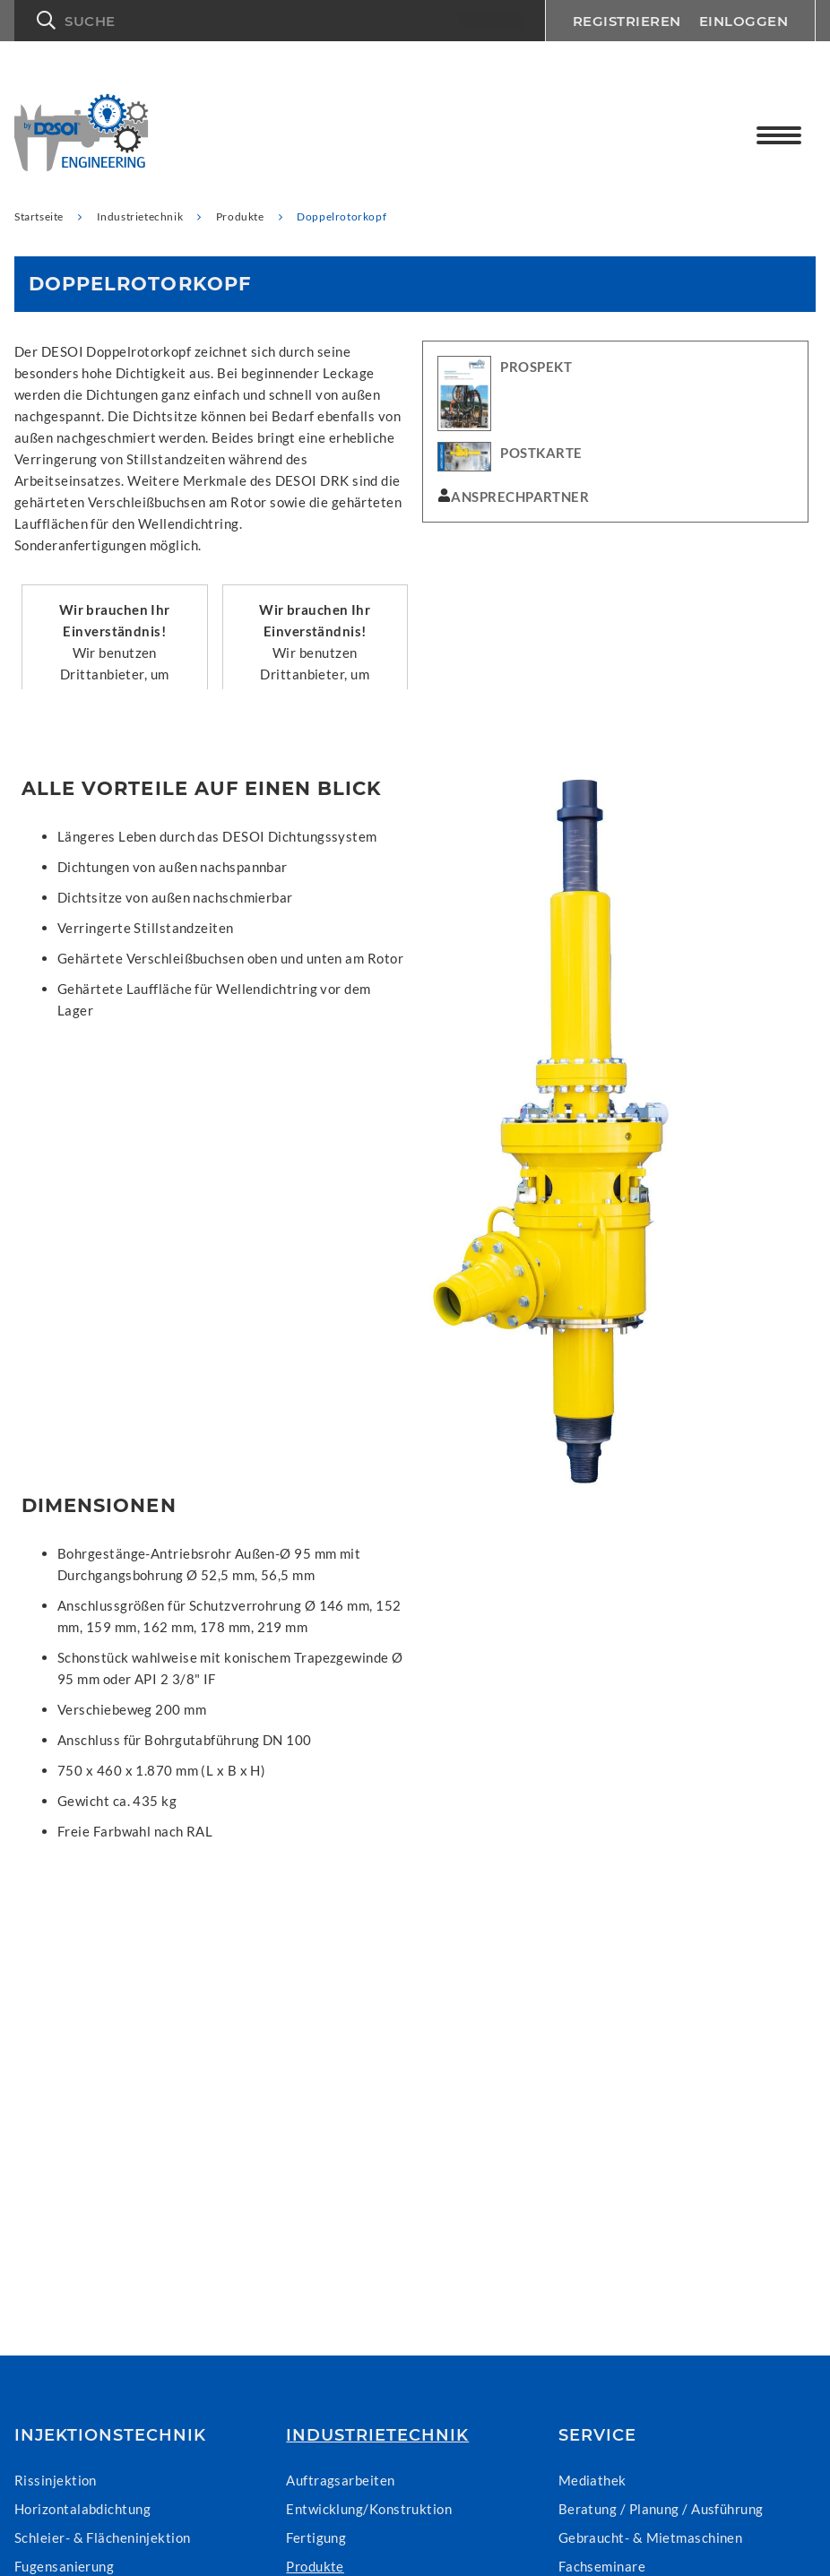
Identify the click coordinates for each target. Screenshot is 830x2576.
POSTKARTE (541, 453)
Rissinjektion (55, 2480)
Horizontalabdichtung (82, 2509)
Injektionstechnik (110, 2435)
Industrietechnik (377, 2435)
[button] (279, 20)
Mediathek (592, 2480)
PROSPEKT (536, 367)
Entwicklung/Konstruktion (369, 2509)
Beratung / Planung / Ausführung (661, 2509)
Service (597, 2435)
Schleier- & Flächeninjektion (102, 2537)
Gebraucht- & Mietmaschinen (650, 2537)
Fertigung (316, 2537)
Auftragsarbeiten (340, 2480)
